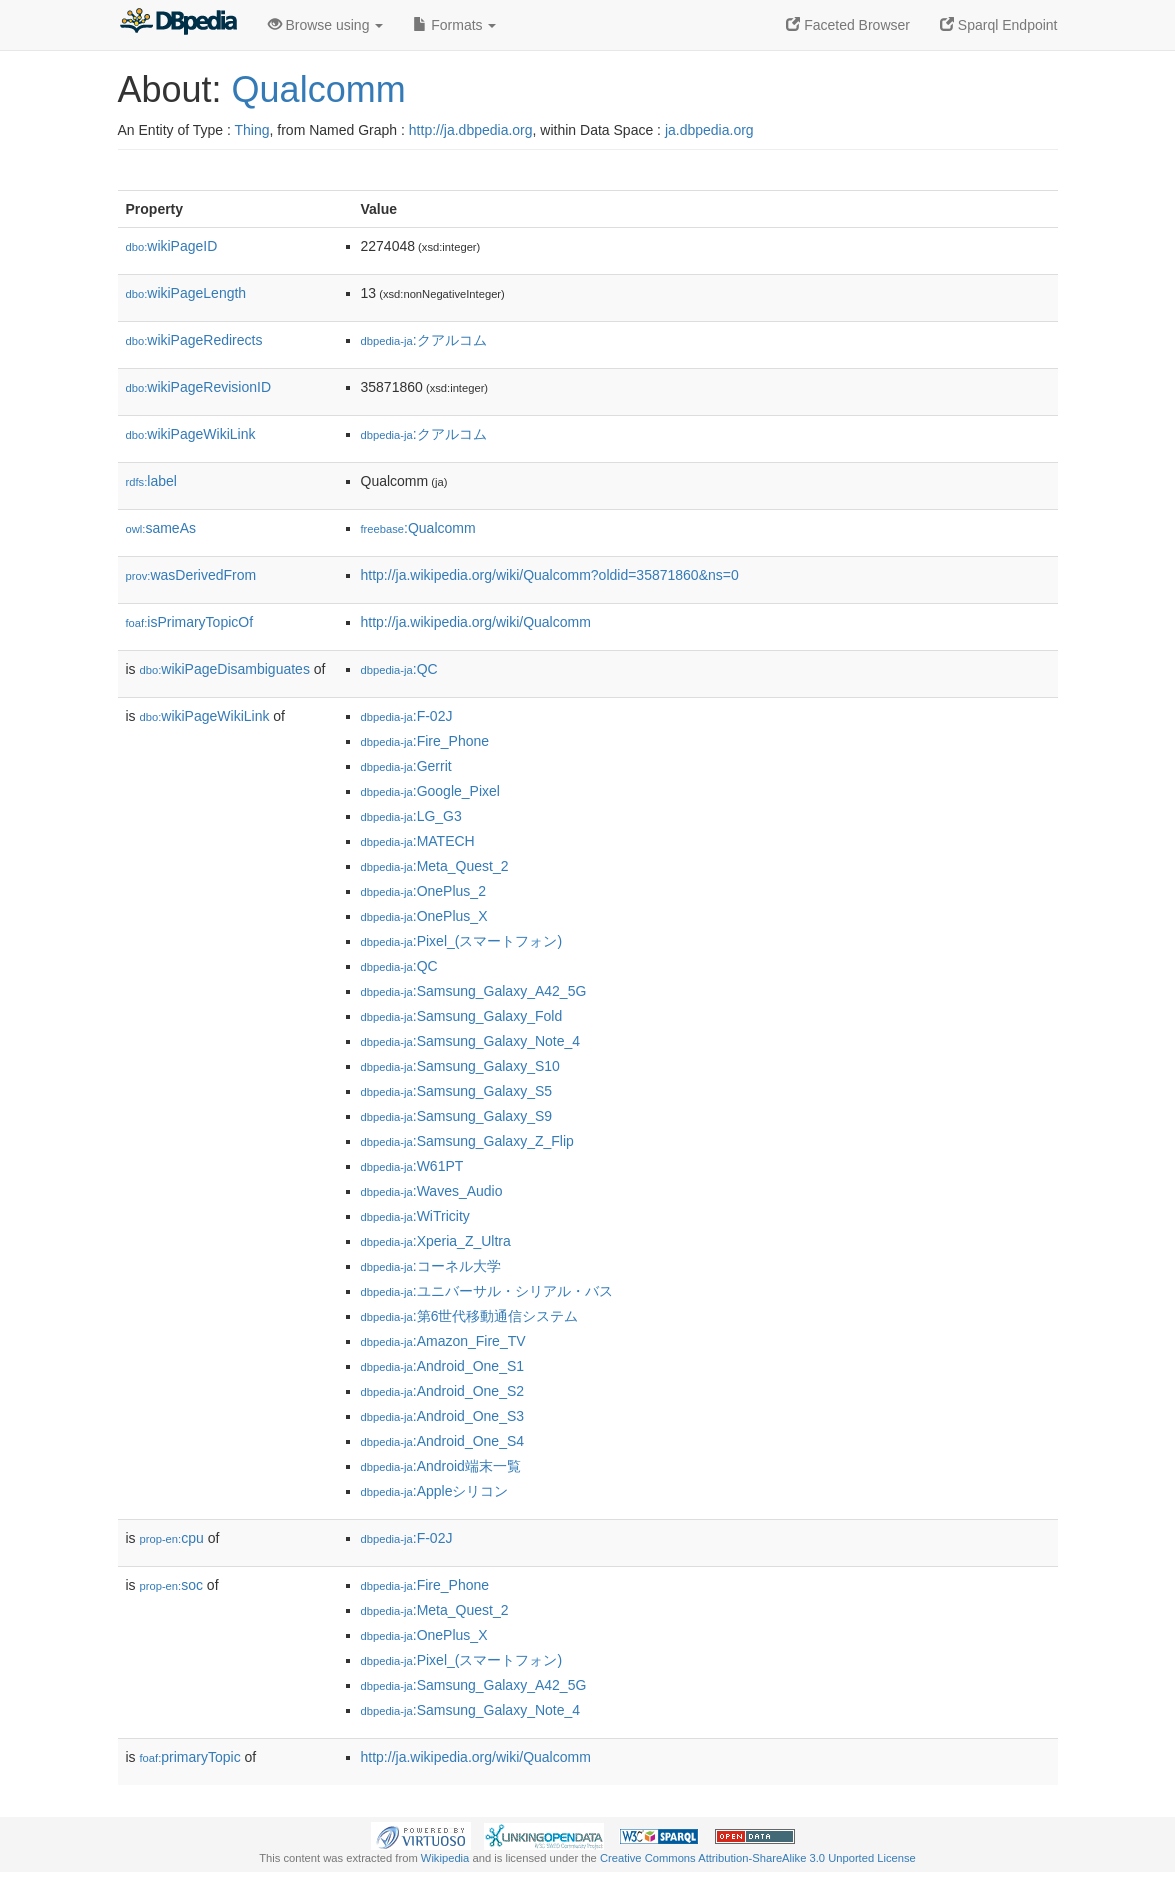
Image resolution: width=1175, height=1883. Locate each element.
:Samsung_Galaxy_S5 (457, 1091)
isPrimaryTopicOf (190, 622)
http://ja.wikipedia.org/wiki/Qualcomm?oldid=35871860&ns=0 (550, 575)
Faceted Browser (848, 25)
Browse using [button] (326, 25)
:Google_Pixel (430, 791)
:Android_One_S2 (443, 1391)
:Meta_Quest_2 (435, 866)
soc (171, 1585)
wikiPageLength (186, 293)
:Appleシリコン (435, 1491)
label (151, 481)
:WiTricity (415, 1216)
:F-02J (407, 716)
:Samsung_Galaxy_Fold (462, 1016)
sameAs (161, 528)
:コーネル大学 (431, 1266)
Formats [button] (454, 25)
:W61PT (412, 1166)
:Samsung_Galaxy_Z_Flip (467, 1141)
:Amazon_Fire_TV (443, 1341)
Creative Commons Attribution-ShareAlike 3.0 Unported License (758, 1858)
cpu (172, 1538)
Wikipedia (445, 1858)
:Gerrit (406, 766)
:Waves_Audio (432, 1191)
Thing (252, 130)
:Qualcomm (418, 528)
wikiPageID (172, 246)
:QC (399, 669)
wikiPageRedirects (194, 340)
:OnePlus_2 (423, 891)
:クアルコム (424, 340)
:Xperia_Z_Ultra (436, 1241)
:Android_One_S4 (443, 1441)
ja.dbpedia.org (709, 130)
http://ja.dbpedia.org (471, 130)
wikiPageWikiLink (191, 434)
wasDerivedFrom (191, 575)
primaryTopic (190, 1757)
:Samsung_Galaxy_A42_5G (474, 991)
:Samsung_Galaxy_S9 (457, 1116)
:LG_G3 (411, 816)
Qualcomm (319, 89)
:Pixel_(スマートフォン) (462, 941)
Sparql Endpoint (999, 25)
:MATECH (418, 841)
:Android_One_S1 (443, 1366)
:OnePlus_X (424, 916)
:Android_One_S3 (443, 1416)
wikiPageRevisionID (199, 387)
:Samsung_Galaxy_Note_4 (471, 1041)
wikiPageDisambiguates (225, 669)
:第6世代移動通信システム (470, 1316)
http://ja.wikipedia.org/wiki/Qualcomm (476, 622)
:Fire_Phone (425, 741)
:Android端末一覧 (441, 1466)
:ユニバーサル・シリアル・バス (487, 1291)
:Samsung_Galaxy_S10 (460, 1066)
